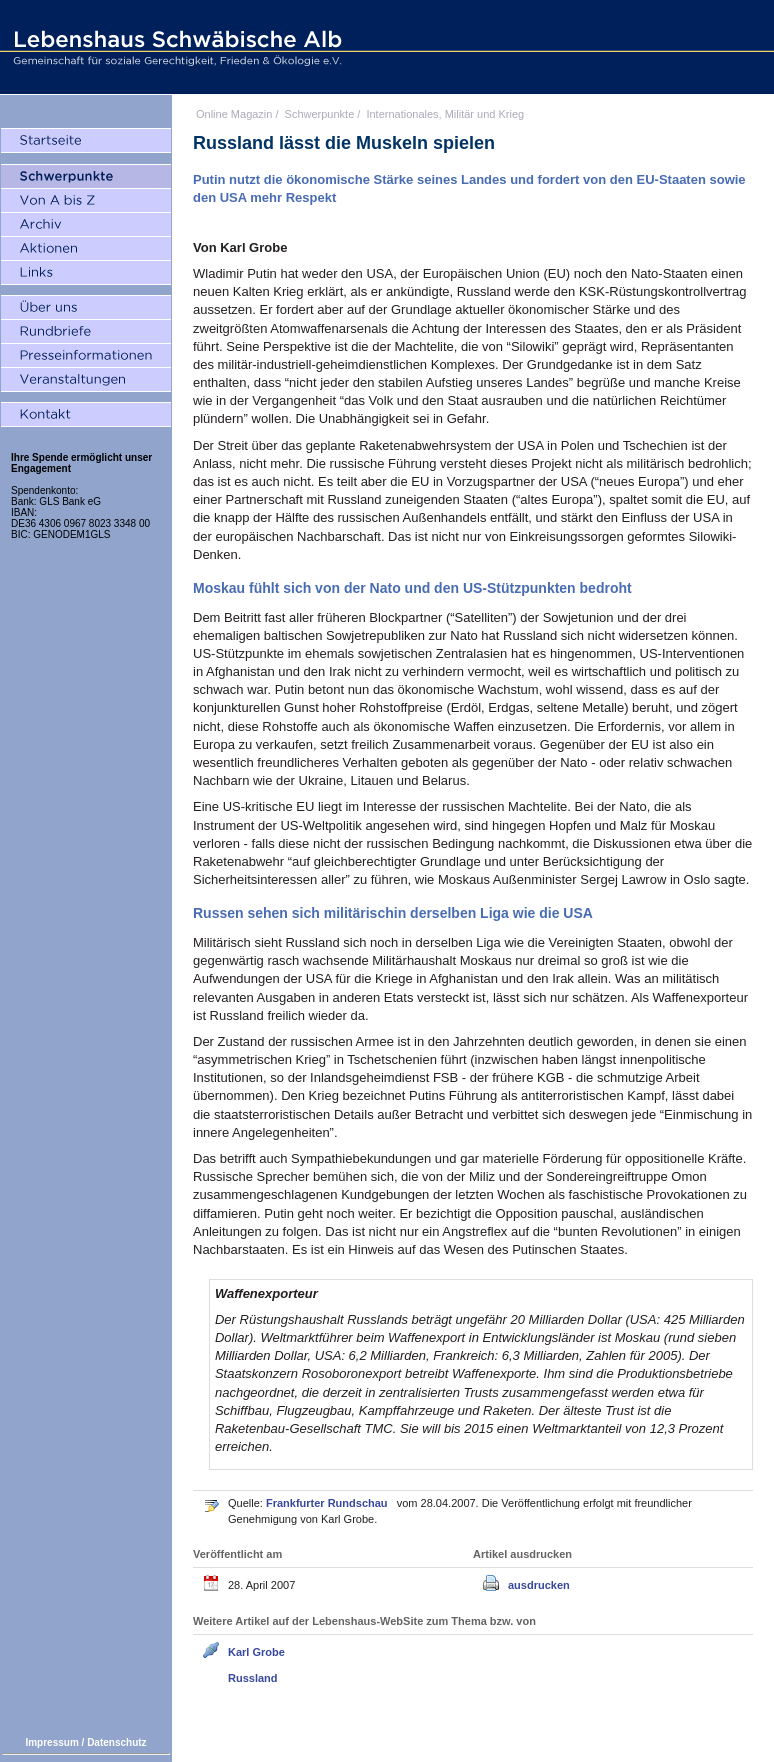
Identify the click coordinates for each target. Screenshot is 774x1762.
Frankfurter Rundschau (328, 1503)
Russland (253, 1678)
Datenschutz (116, 1742)
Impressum (51, 1742)
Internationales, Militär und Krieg (445, 114)
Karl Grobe (256, 1652)
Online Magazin (234, 114)
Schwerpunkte (320, 114)
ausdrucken (539, 1585)
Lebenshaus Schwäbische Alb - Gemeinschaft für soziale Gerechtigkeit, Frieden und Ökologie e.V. (175, 47)
